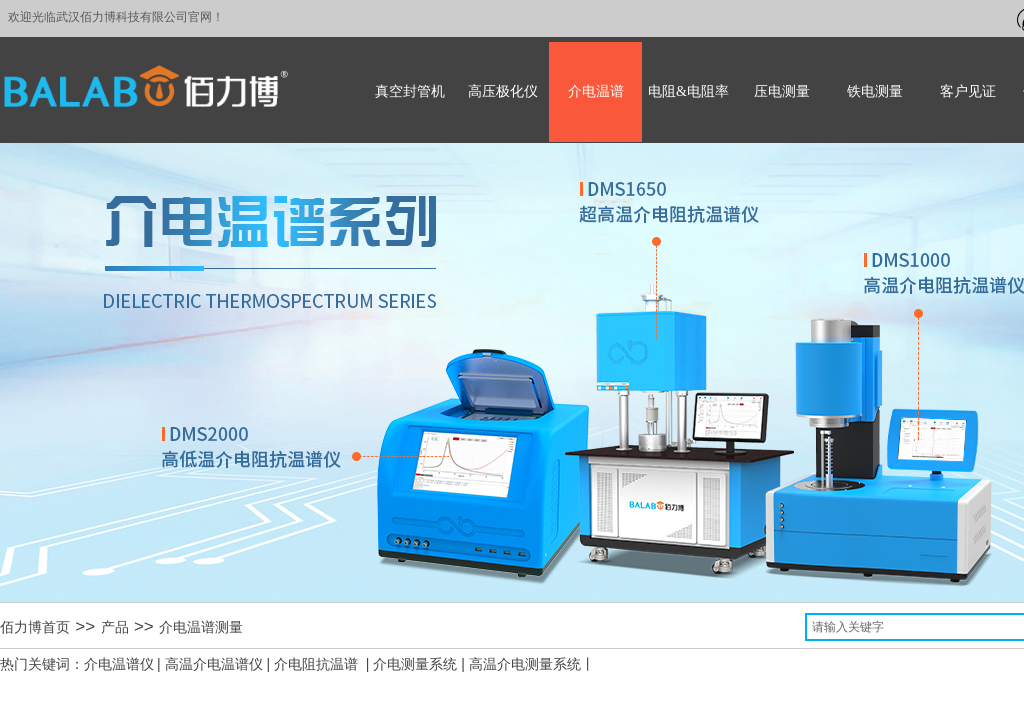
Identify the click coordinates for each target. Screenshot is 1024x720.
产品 (115, 627)
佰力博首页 (35, 627)
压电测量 (782, 91)
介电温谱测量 (201, 627)
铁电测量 (875, 91)
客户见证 (968, 91)
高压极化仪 (503, 91)
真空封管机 (410, 91)
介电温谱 (596, 91)
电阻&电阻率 (688, 91)
